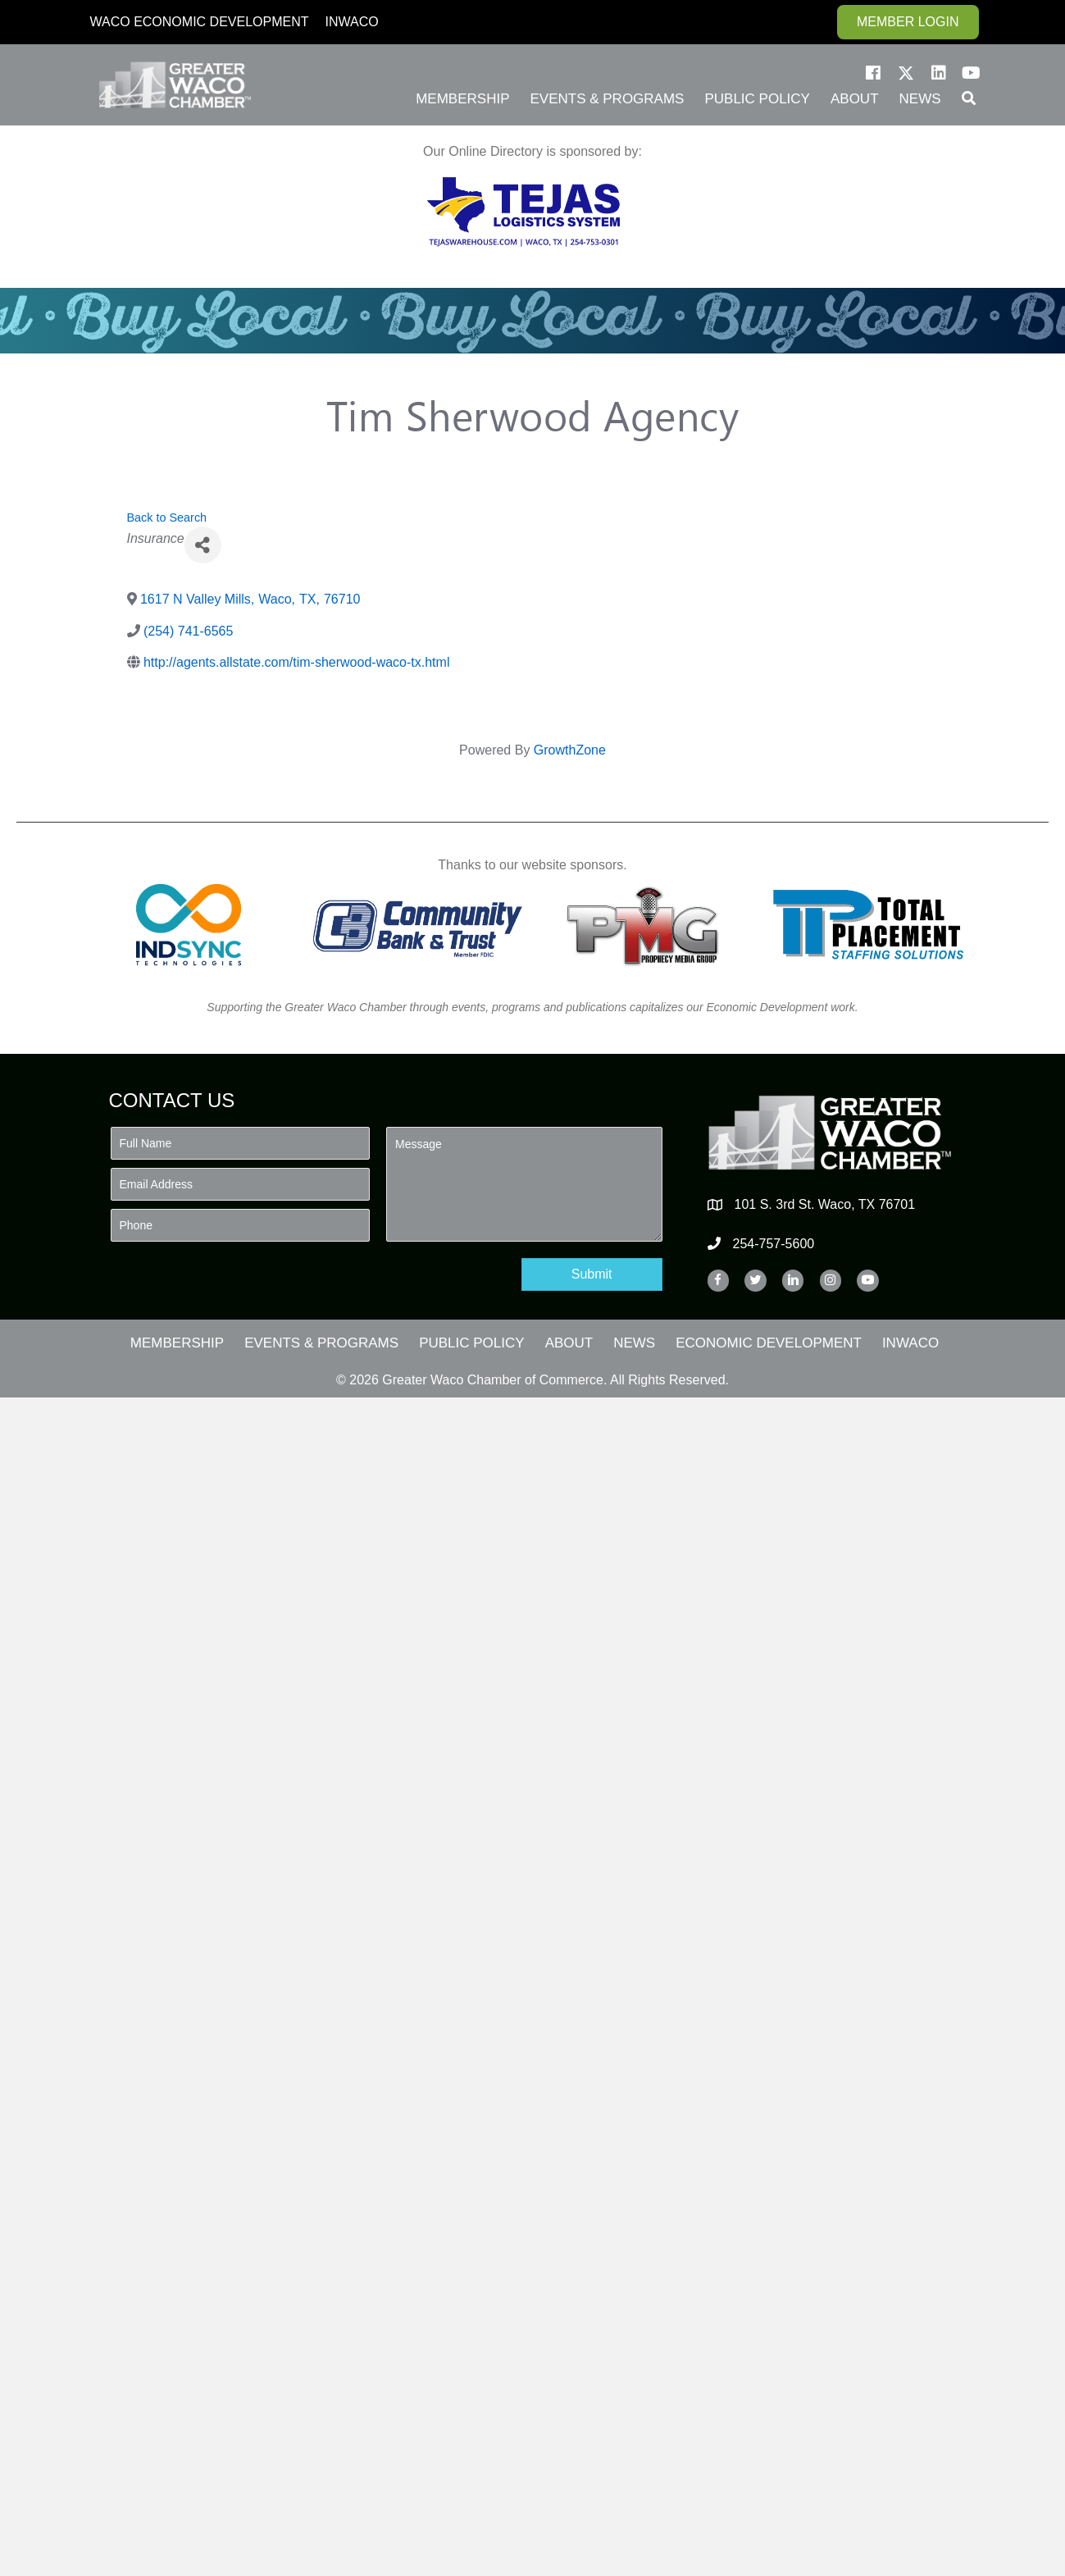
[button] (873, 73)
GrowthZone (570, 750)
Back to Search (167, 517)
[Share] (202, 545)
